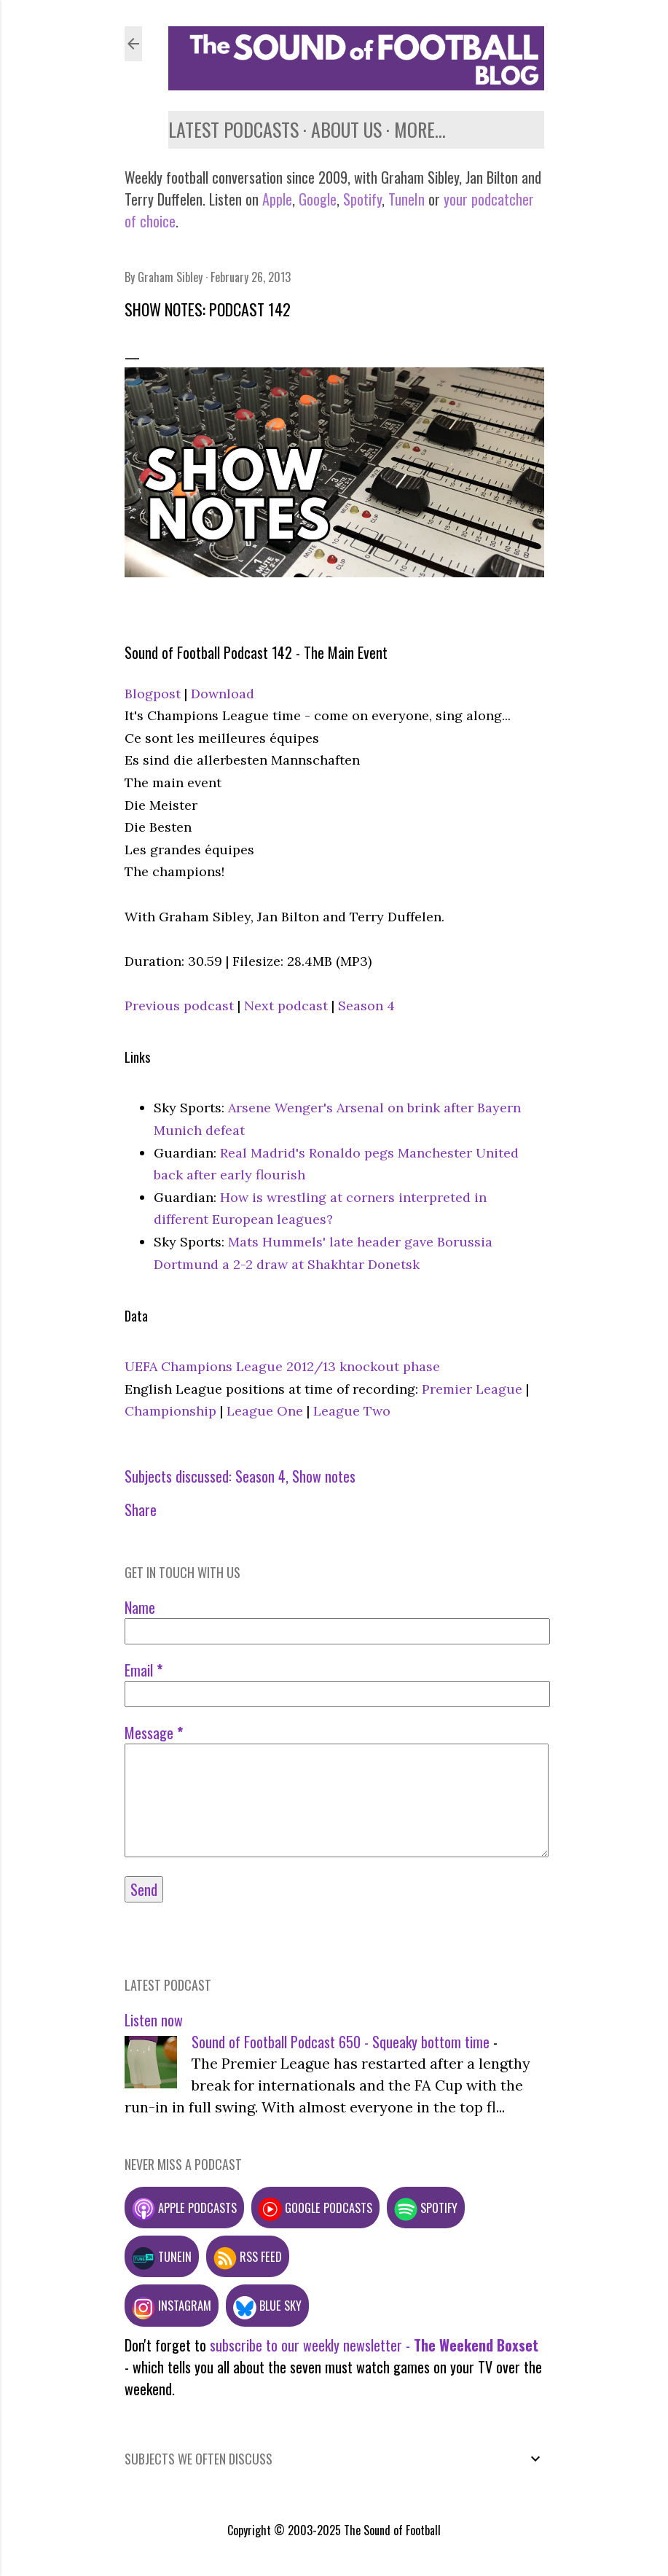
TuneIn (406, 199)
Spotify (362, 199)
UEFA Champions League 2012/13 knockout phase (282, 1366)
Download (222, 693)
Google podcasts (315, 2207)
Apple (277, 199)
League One (265, 1410)
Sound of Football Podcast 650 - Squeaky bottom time (341, 2042)
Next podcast (286, 1005)
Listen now (154, 2020)
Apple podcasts (184, 2207)
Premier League (472, 1389)
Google (316, 199)
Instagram (171, 2305)
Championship (170, 1410)
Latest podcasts (233, 129)
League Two (351, 1410)
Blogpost (153, 693)
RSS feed (247, 2256)
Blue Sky (267, 2305)
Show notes (323, 1476)
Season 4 (366, 1005)
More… (420, 129)
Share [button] (141, 1510)
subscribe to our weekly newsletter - (374, 2345)
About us (346, 129)
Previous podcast (179, 1005)
